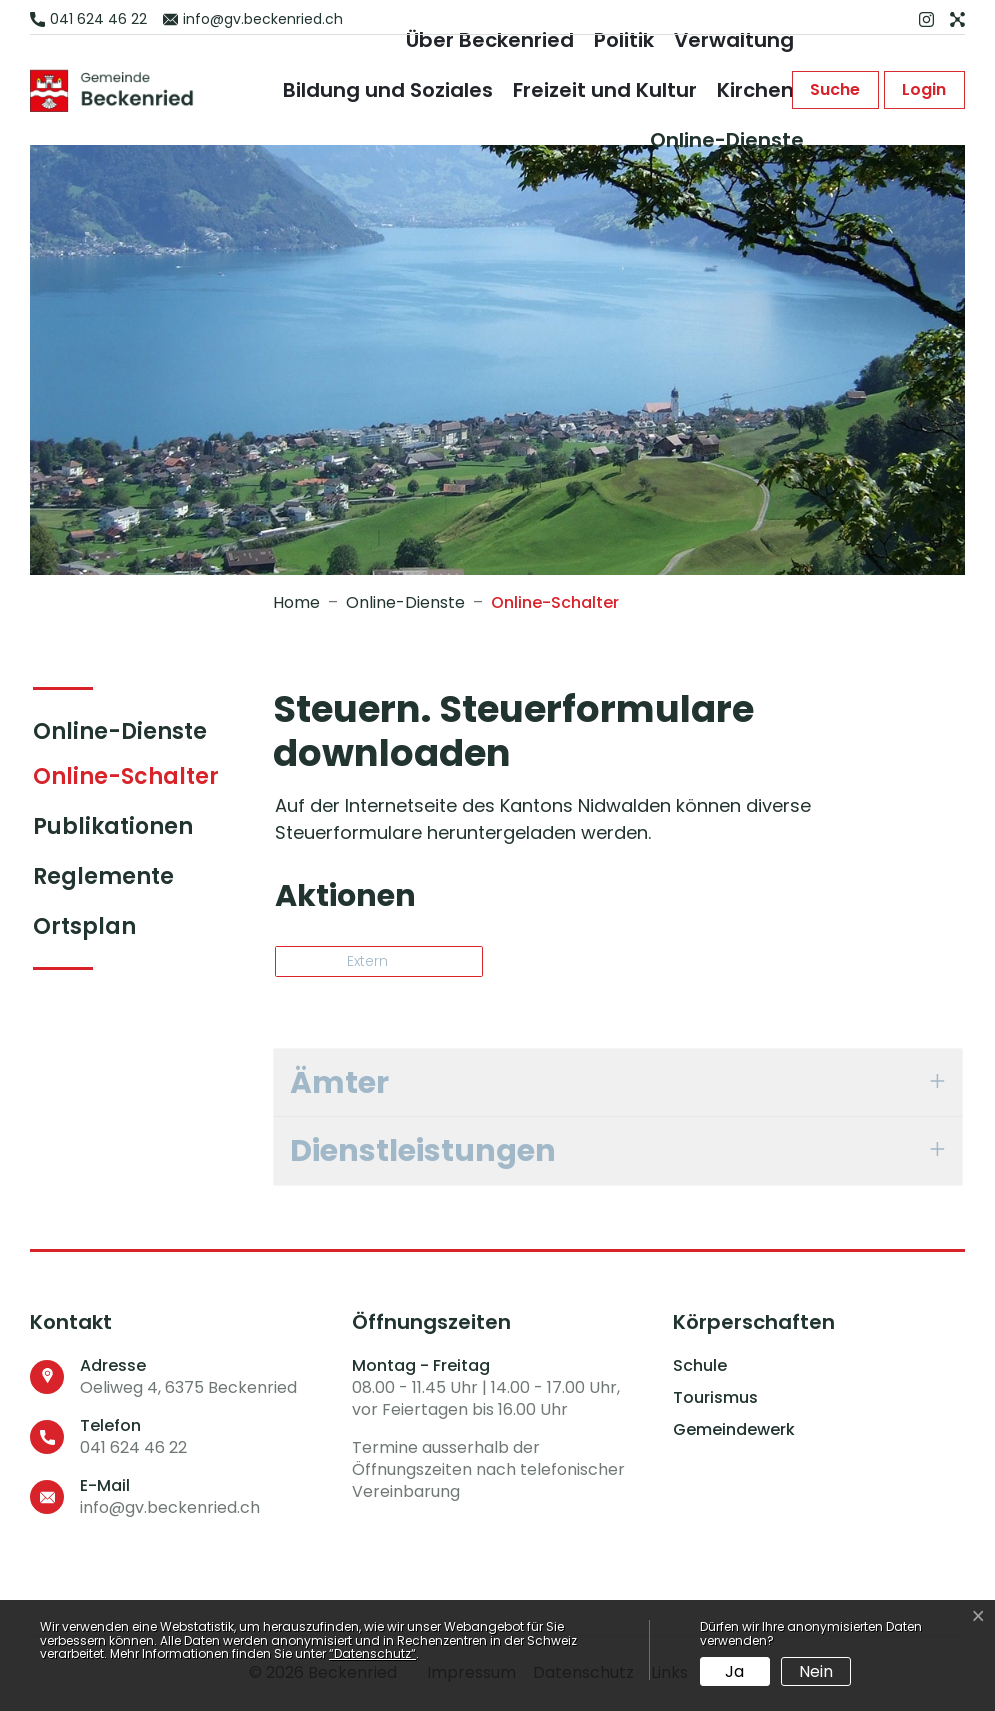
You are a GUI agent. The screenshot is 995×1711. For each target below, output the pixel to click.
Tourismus (715, 1398)
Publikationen (113, 826)
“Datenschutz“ (372, 1653)
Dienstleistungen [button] (423, 1150)
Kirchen (755, 90)
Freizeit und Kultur (605, 90)
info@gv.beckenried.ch (170, 1507)
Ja (734, 1671)
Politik (624, 40)
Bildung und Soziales (388, 90)
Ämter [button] (339, 1082)
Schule (700, 1366)
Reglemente (103, 876)
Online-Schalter (126, 781)
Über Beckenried (490, 40)
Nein (816, 1671)
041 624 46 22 (133, 1447)
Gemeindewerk (734, 1430)
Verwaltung (734, 40)
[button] (834, 90)
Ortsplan (84, 926)
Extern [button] (369, 961)
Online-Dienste (727, 140)
